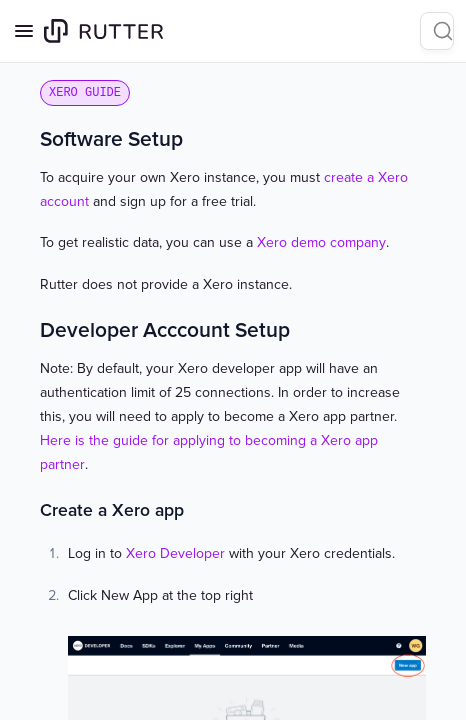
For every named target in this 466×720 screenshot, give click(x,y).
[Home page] (103, 31)
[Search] (437, 31)
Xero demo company (321, 242)
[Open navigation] (24, 31)
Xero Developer (175, 553)
